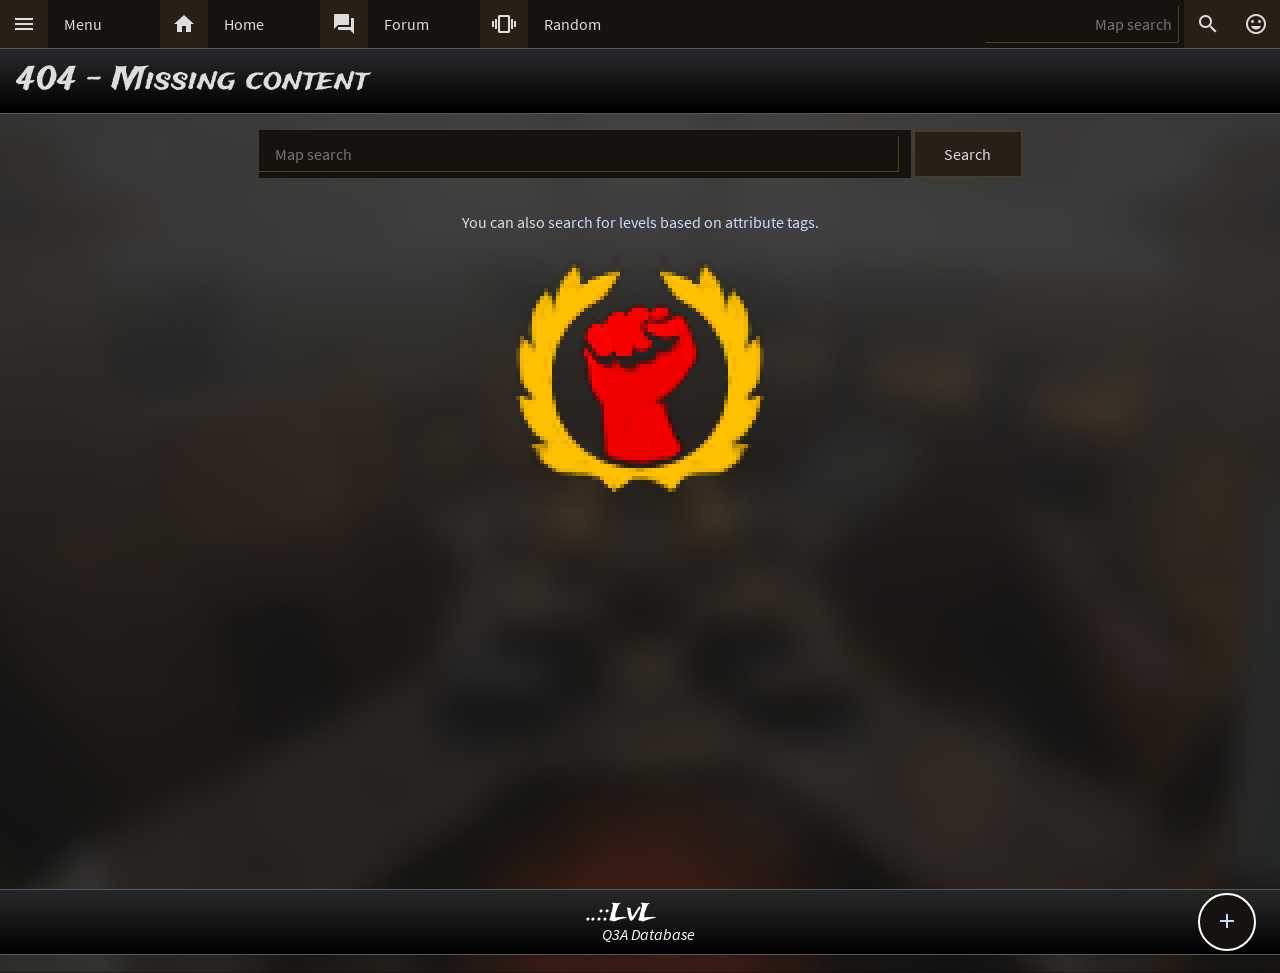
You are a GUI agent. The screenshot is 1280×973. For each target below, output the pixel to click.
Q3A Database (648, 934)
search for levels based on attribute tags (681, 222)
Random (572, 24)
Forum (406, 24)
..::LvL (621, 913)
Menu (83, 24)
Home (244, 24)
